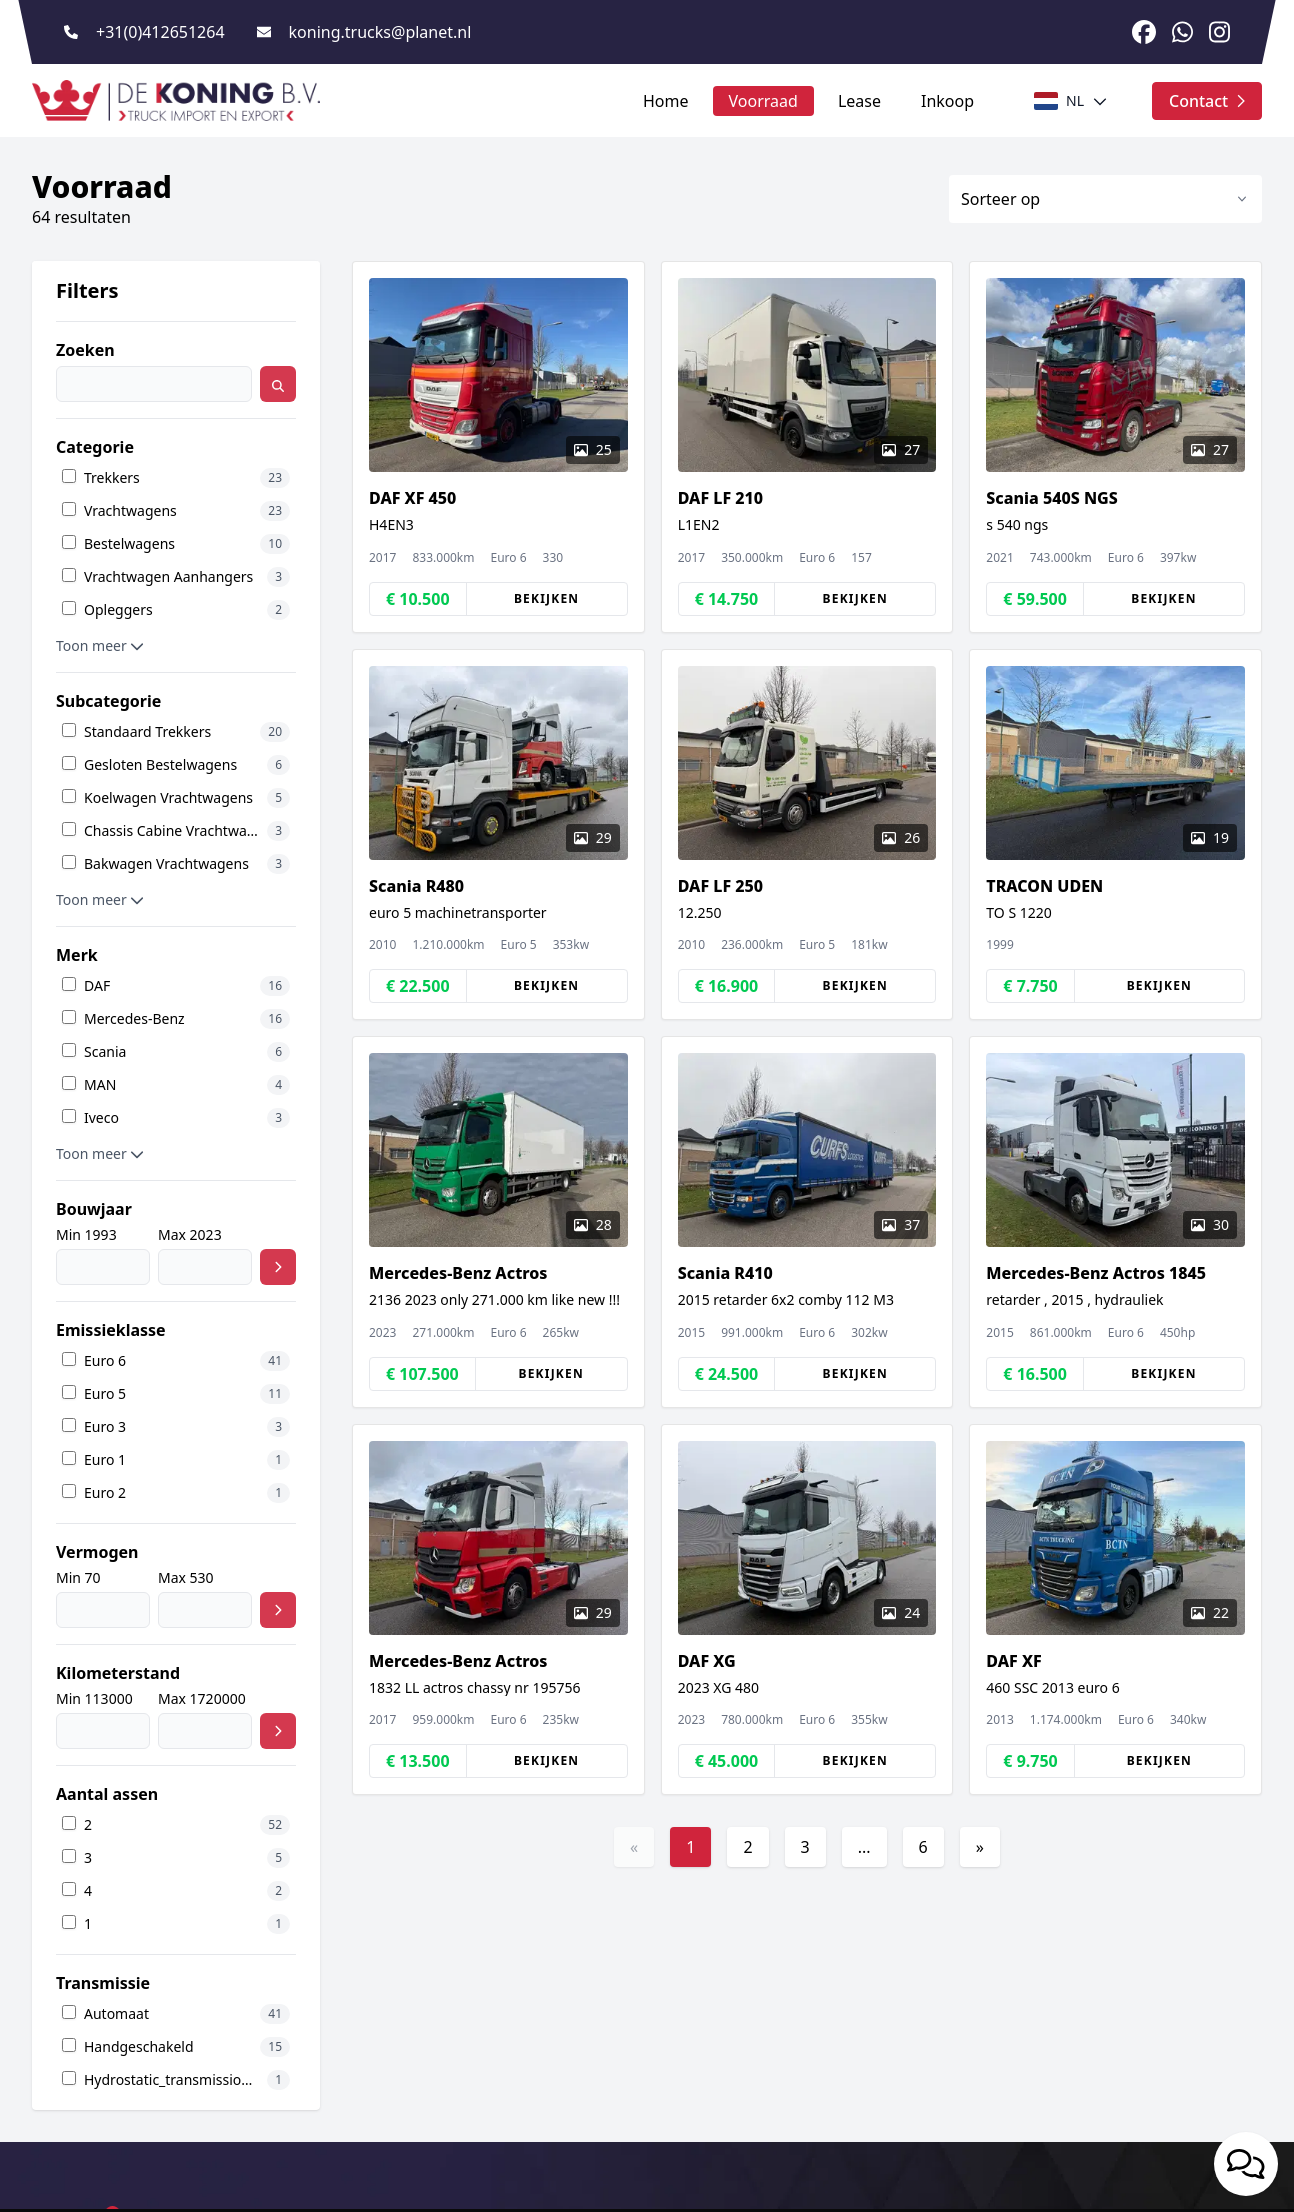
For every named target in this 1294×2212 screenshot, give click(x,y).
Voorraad (763, 101)
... (864, 1847)
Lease (859, 101)
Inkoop (947, 101)
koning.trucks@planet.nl (380, 32)
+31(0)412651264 (160, 32)
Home (666, 101)
